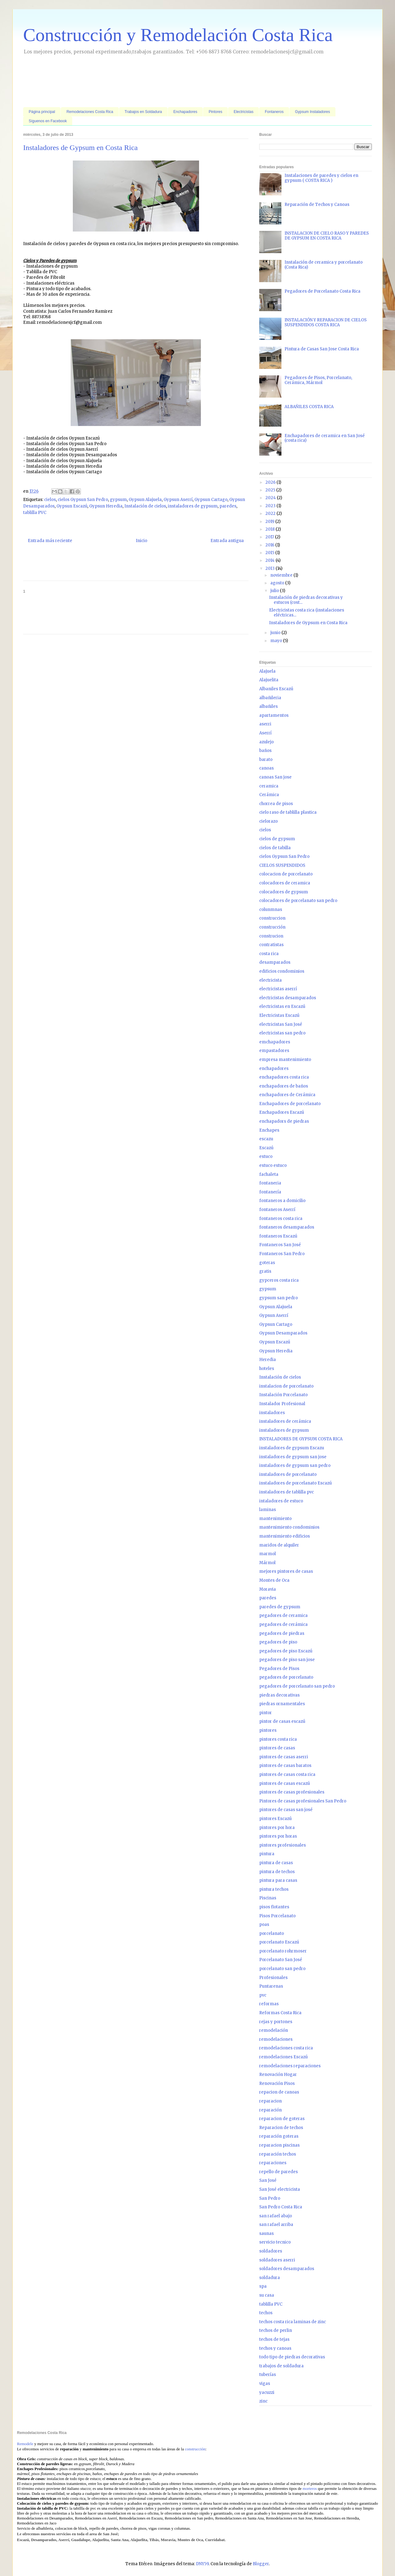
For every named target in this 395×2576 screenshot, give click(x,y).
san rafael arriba (276, 2224)
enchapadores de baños (283, 1086)
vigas (264, 2383)
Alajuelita (268, 680)
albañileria (270, 697)
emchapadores (274, 1042)
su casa (266, 2295)
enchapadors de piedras (284, 1121)
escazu (266, 1139)
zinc (263, 2401)
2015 (270, 552)
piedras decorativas (279, 1695)
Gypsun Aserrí (178, 499)
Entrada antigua (227, 540)
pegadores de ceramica (283, 1615)
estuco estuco (273, 1165)
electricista (270, 980)
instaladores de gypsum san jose (292, 1456)
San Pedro (269, 2198)
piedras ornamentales (282, 1703)
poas (264, 1924)
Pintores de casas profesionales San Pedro (302, 1801)
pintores (267, 1730)
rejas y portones (275, 2021)
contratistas (271, 944)
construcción (272, 927)
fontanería (270, 1192)
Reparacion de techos (281, 2127)
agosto (277, 583)
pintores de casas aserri (283, 1757)
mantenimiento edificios (284, 1536)
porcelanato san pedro (282, 1968)
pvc (262, 1995)
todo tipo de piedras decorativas (292, 2357)
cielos (50, 499)
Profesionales (273, 1977)
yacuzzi (266, 2392)
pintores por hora (277, 1827)
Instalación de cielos (145, 506)
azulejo (266, 742)
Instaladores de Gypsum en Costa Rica (308, 622)
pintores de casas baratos (285, 1765)
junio (275, 632)
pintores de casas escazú (284, 1783)
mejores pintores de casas (286, 1571)
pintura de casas (276, 1862)
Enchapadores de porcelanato (290, 1103)
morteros (310, 2488)
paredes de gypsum (279, 1606)
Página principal (42, 112)
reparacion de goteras (282, 2118)
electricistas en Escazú (282, 1006)
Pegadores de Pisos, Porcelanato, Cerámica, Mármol (318, 380)
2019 (270, 521)
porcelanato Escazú (279, 1942)
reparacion (270, 2101)
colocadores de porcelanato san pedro (298, 900)
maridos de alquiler (279, 1545)
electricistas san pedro (282, 1033)
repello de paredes (278, 2171)
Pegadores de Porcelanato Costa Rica (322, 291)
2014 (270, 560)
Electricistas (243, 112)
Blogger (261, 2563)
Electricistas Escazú (279, 1015)
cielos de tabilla (275, 847)
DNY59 (202, 2563)
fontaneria (270, 1183)
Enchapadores (185, 112)
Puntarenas (271, 1986)
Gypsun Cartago (210, 499)
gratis (265, 1271)
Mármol (267, 1562)
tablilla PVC (34, 512)
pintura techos (274, 1889)
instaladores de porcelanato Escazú (295, 1483)
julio (275, 590)
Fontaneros (274, 112)
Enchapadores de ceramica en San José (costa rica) (325, 438)
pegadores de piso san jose (287, 1659)
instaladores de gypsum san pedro (295, 1465)
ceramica (268, 786)
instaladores (272, 1412)
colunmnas (270, 909)
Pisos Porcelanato (277, 1915)
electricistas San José (280, 1024)
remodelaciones (276, 2039)
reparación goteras (278, 2136)
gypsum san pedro (278, 1298)
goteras (267, 1262)
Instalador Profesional (282, 1403)
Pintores (215, 112)
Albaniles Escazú (276, 688)
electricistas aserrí (278, 989)
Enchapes (269, 1130)
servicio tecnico (275, 2242)
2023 (270, 505)
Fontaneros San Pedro (282, 1253)
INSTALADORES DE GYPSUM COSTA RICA (301, 1439)
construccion (272, 918)
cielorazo (268, 821)
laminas (267, 1509)
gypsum (118, 499)
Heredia (267, 1359)
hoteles (266, 1368)
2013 (270, 568)
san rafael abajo (275, 2216)
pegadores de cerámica (283, 1624)
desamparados (274, 962)
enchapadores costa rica (284, 1077)
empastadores (274, 1050)
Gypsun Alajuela (145, 499)
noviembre (281, 575)
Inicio (141, 540)
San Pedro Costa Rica (280, 2207)
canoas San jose (275, 777)
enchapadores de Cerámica (287, 1094)
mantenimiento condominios (289, 1527)
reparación (270, 2110)
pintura (266, 1853)
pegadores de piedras (281, 1633)
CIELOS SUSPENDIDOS (282, 865)
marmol (267, 1553)
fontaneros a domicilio (282, 1200)
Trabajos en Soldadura (143, 112)
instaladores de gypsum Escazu (291, 1448)
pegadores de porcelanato (286, 1677)
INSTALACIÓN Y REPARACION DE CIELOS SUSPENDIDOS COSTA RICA (326, 322)
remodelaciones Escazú (283, 2057)
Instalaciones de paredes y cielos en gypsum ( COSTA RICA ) (321, 178)
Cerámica (269, 794)
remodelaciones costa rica (286, 2048)
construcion (271, 936)
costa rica (269, 953)
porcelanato (271, 1933)
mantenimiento (275, 1518)
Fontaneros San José (280, 1244)
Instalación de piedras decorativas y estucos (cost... (306, 600)
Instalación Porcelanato (283, 1394)
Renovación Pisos (277, 2083)
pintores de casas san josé (286, 1809)
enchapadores (274, 1068)
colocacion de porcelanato (286, 874)
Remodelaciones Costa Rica (89, 112)
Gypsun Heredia (106, 506)
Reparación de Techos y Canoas (317, 204)
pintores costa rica (278, 1739)
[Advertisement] (135, 82)
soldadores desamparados (286, 2268)
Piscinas (267, 1898)
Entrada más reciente (50, 540)
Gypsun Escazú (71, 506)
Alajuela (267, 671)
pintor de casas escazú (282, 1721)
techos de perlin (275, 2330)
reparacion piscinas (279, 2145)
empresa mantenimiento (285, 1059)
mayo (276, 640)
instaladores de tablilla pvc (286, 1492)
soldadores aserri (277, 2260)
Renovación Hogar (278, 2074)
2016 (270, 545)
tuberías (267, 2374)
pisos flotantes (274, 1907)
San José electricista (279, 2189)
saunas (266, 2233)
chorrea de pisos (276, 803)
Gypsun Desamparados (283, 1333)
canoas (266, 768)
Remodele (25, 2443)
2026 (270, 482)
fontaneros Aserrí (277, 1209)
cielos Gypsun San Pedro (83, 499)
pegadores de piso (278, 1642)
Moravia (267, 1589)
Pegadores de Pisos (279, 1668)
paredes (227, 506)
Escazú (266, 1147)
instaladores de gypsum (193, 506)
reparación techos (277, 2154)
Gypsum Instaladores (312, 112)
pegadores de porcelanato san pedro (297, 1686)
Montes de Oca (274, 1580)
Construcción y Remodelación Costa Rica (178, 35)
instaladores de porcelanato (288, 1474)
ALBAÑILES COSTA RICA (309, 406)
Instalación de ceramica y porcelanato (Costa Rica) (324, 265)
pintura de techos (277, 1871)
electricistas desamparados (287, 997)
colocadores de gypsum (283, 892)
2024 (271, 497)
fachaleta (268, 1174)
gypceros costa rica (279, 1280)
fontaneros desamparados (286, 1227)
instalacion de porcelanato (286, 1386)
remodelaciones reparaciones (290, 2066)
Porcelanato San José (280, 1959)
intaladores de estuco (281, 1501)
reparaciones (272, 2162)
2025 (270, 490)
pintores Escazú (275, 1818)
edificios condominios (281, 971)
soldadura (269, 2277)
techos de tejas (274, 2339)
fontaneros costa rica (280, 1218)
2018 (270, 529)
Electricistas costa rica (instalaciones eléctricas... (306, 612)
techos (265, 2312)
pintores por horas (278, 1836)
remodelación (273, 2030)
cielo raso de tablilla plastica (288, 812)
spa (263, 2286)
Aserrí (265, 733)
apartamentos (274, 715)
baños (265, 750)
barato (265, 759)
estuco (265, 1156)
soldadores (270, 2251)
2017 (270, 537)
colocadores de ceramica (284, 883)
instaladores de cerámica (285, 1421)
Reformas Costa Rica (280, 2012)
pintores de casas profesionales (291, 1792)
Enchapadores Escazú (281, 1112)
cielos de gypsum (277, 838)
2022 (270, 513)
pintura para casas (278, 1880)
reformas (269, 2003)
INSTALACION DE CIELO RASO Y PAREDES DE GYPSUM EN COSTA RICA (327, 236)
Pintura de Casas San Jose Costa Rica (322, 349)
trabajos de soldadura (281, 2366)
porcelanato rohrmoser (283, 1951)
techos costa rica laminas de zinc (292, 2321)
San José (267, 2180)
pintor (265, 1712)
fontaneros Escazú (278, 1236)
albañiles (268, 706)
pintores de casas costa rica (287, 1774)
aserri (265, 724)
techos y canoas (275, 2348)
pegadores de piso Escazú (285, 1651)
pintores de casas (277, 1748)
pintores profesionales (282, 1845)
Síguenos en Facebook (48, 121)
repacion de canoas (279, 2092)
